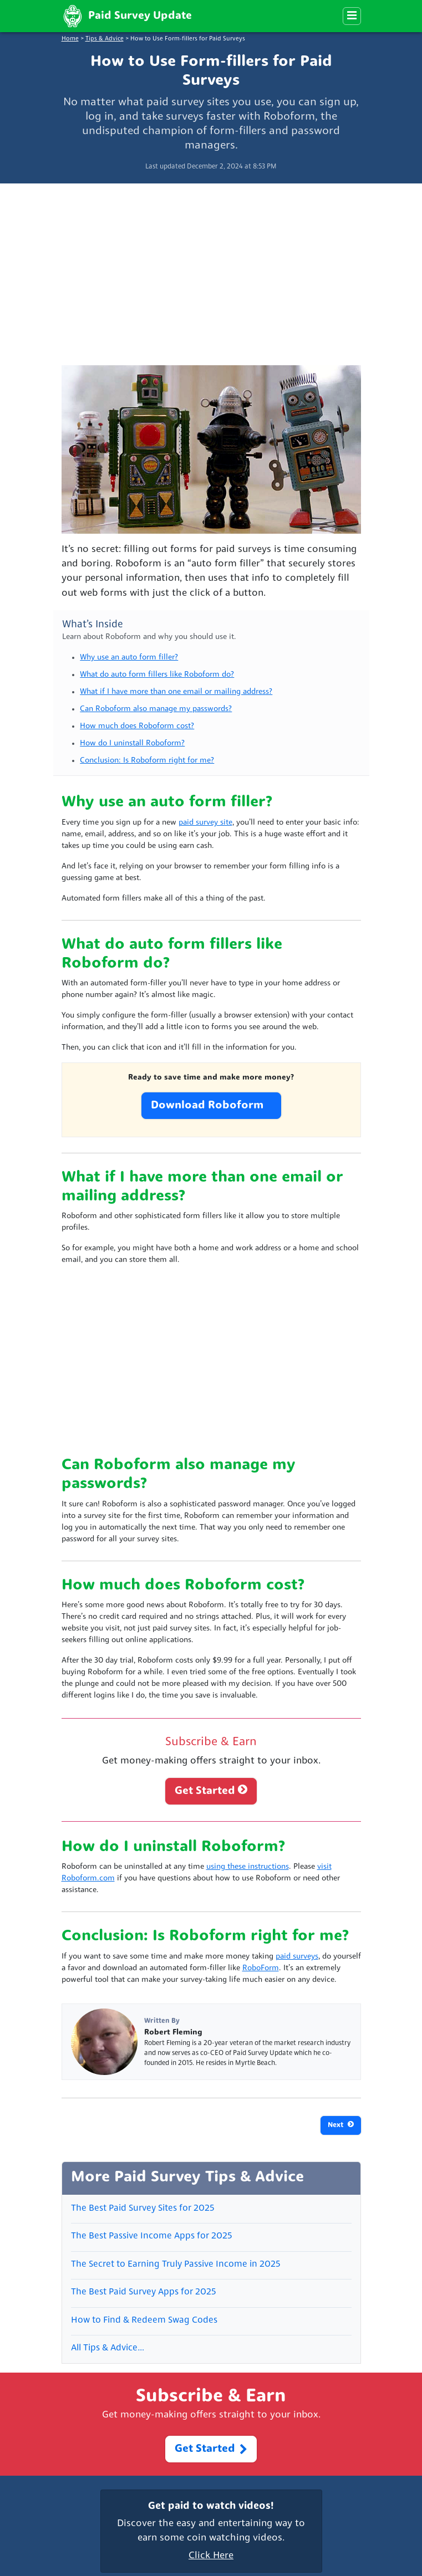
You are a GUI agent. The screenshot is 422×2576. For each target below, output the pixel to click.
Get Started (211, 1790)
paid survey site (205, 823)
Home (70, 39)
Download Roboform (211, 1105)
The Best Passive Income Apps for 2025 (151, 2236)
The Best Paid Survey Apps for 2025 (143, 2292)
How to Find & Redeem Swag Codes (144, 2320)
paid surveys (297, 1957)
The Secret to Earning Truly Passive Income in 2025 (176, 2264)
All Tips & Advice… (107, 2348)
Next (341, 2124)
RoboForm (260, 1968)
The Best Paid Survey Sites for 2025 (143, 2208)
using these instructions (247, 1867)
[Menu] (352, 16)
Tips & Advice (104, 39)
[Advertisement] (211, 269)
